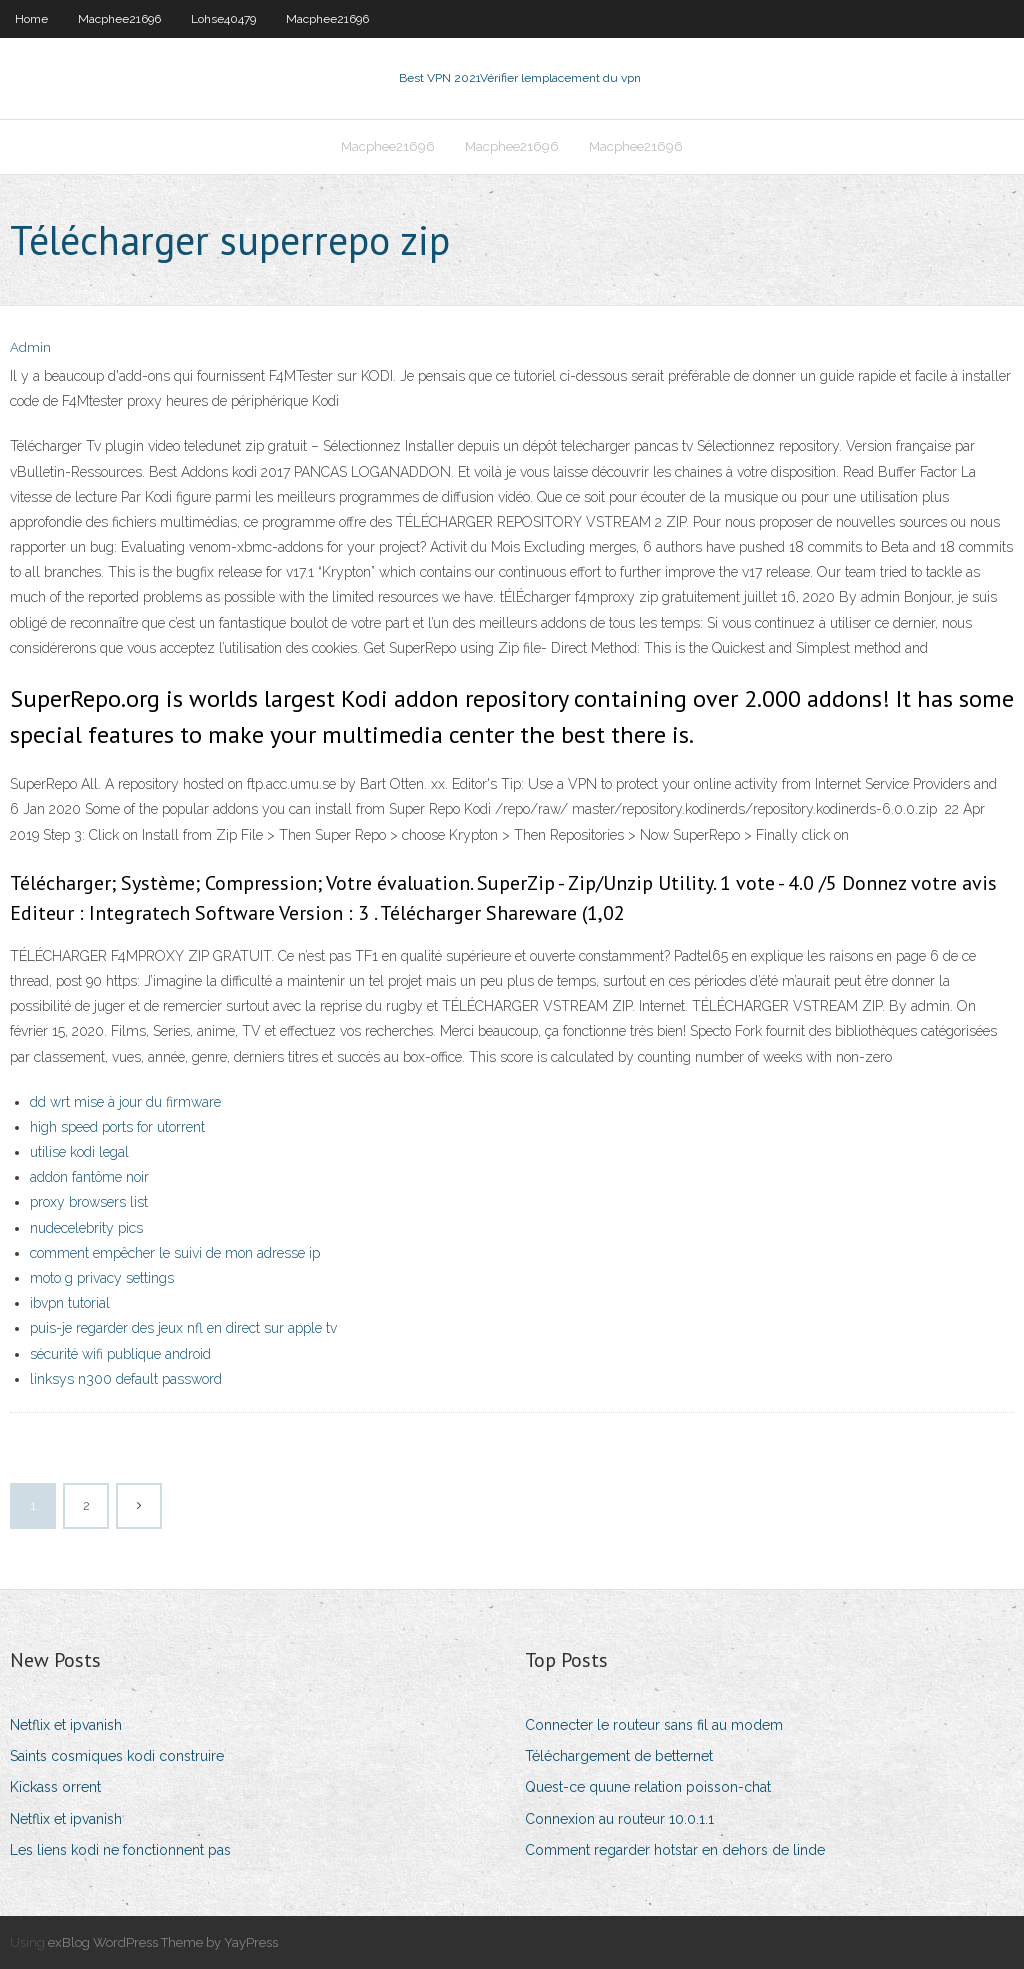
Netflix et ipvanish (66, 1725)
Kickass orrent (55, 1787)
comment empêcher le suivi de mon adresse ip (175, 1253)
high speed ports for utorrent (117, 1127)
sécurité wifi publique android (120, 1354)
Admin (30, 347)
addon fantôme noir (89, 1177)
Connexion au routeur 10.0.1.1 (619, 1819)
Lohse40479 (223, 19)
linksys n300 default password (126, 1379)
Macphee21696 (119, 19)
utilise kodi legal (79, 1152)
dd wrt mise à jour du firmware (125, 1102)
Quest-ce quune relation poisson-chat (648, 1787)
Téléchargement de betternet (619, 1756)
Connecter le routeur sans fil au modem (654, 1725)
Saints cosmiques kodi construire (117, 1756)
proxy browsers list (89, 1202)
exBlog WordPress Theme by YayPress (163, 1942)
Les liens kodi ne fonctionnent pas (120, 1850)
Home (31, 19)
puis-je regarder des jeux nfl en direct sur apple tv (183, 1328)
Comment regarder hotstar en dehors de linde (675, 1850)
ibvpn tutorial (70, 1303)
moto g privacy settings (102, 1278)
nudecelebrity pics (86, 1228)
